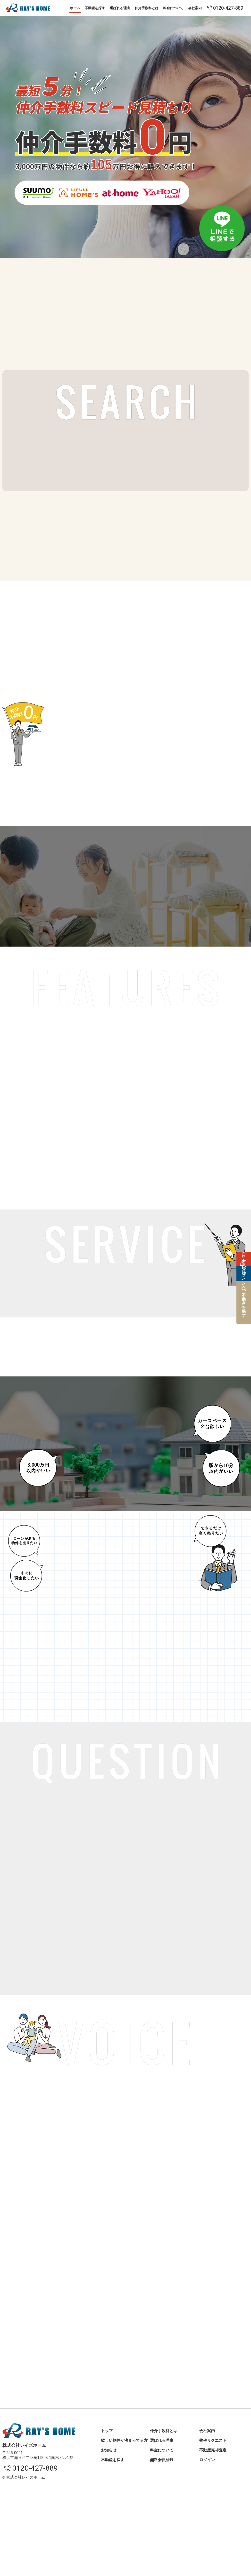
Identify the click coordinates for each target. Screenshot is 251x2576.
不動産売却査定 (212, 2511)
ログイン (207, 2520)
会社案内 (195, 8)
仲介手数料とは (147, 8)
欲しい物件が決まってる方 (124, 2501)
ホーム (75, 8)
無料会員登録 (161, 2520)
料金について (173, 8)
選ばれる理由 (120, 8)
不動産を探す (95, 8)
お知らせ (109, 2511)
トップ (107, 2491)
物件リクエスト (212, 2501)
